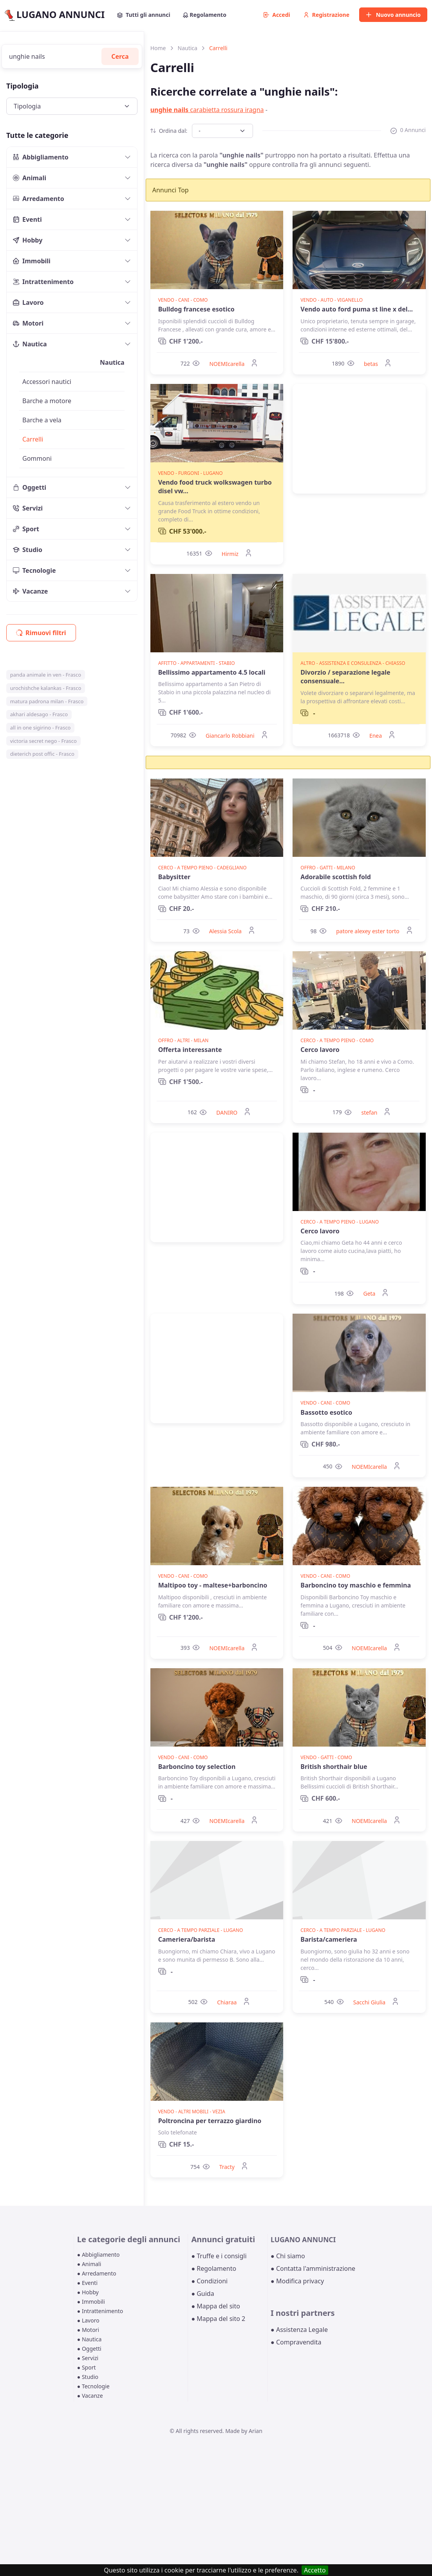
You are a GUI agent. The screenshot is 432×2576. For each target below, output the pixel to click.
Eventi (27, 219)
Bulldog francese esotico (196, 309)
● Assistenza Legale (299, 2329)
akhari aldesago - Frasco (39, 714)
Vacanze (30, 591)
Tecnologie (34, 570)
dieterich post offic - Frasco (42, 753)
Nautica (30, 344)
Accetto (315, 2570)
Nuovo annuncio (393, 14)
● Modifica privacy (297, 2281)
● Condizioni (209, 2281)
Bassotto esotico (326, 1412)
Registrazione (326, 14)
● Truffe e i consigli (218, 2256)
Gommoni (37, 458)
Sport (26, 529)
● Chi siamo (288, 2256)
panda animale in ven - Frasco (45, 674)
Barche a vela (41, 420)
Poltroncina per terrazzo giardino (210, 2120)
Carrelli (32, 439)
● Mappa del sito (215, 2306)
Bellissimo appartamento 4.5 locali (212, 672)
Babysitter (174, 877)
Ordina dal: (169, 130)
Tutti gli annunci (143, 14)
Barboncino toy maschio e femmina (355, 1585)
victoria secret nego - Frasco (43, 740)
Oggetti (29, 487)
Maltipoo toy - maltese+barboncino (213, 1585)
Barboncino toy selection (197, 1766)
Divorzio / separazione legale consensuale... (345, 676)
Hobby (27, 240)
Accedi (277, 14)
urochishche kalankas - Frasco (45, 688)
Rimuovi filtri (41, 632)
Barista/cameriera (328, 1939)
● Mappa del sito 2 (218, 2318)
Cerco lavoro (319, 1049)
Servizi (28, 508)
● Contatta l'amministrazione (313, 2268)
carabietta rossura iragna (207, 109)
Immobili (32, 261)
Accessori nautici (46, 381)
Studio (27, 549)
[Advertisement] (359, 439)
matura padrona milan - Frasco (47, 701)
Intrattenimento (43, 281)
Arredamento (38, 198)
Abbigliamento (41, 157)
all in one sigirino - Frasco (40, 727)
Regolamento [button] (204, 14)
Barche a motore (46, 400)
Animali (29, 178)
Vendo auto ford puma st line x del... (356, 309)
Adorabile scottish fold (335, 877)
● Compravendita (296, 2342)
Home (158, 48)
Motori (28, 323)
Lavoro (28, 302)
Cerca (120, 56)
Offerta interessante (190, 1049)
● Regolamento (213, 2268)
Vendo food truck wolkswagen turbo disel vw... (215, 486)
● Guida (202, 2293)
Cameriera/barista (186, 1939)
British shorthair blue (333, 1766)
